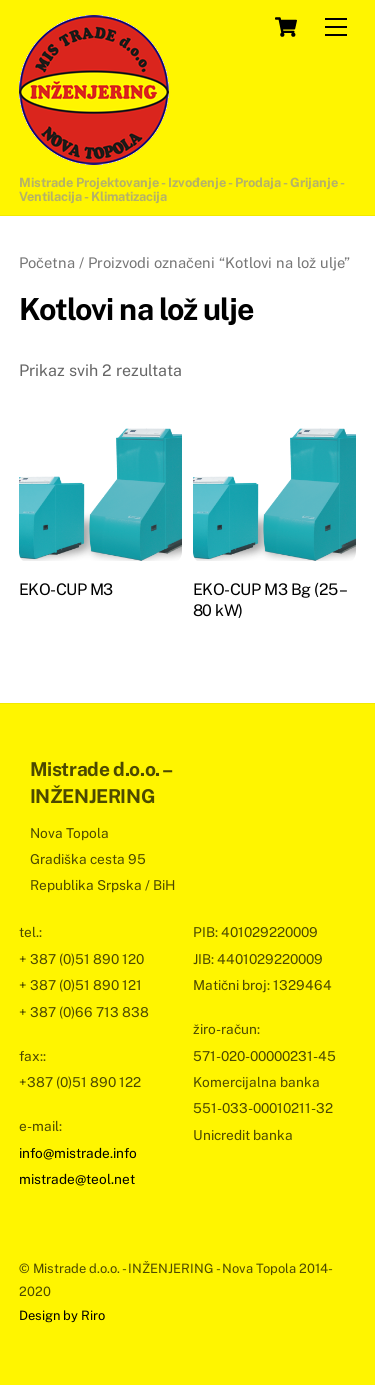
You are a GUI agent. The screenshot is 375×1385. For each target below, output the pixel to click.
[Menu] (336, 27)
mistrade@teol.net (77, 1179)
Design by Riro (62, 1315)
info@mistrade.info (78, 1153)
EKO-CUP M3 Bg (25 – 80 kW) (269, 600)
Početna (47, 262)
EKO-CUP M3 (66, 589)
